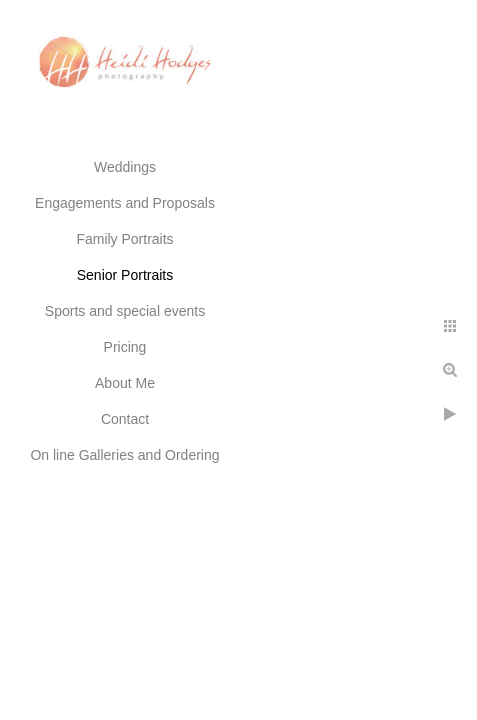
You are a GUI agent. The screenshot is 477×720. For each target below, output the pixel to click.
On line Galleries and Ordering (124, 455)
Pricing (125, 347)
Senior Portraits (125, 275)
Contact (125, 419)
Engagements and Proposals (125, 203)
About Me (125, 383)
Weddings (125, 167)
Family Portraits (124, 239)
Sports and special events (125, 311)
